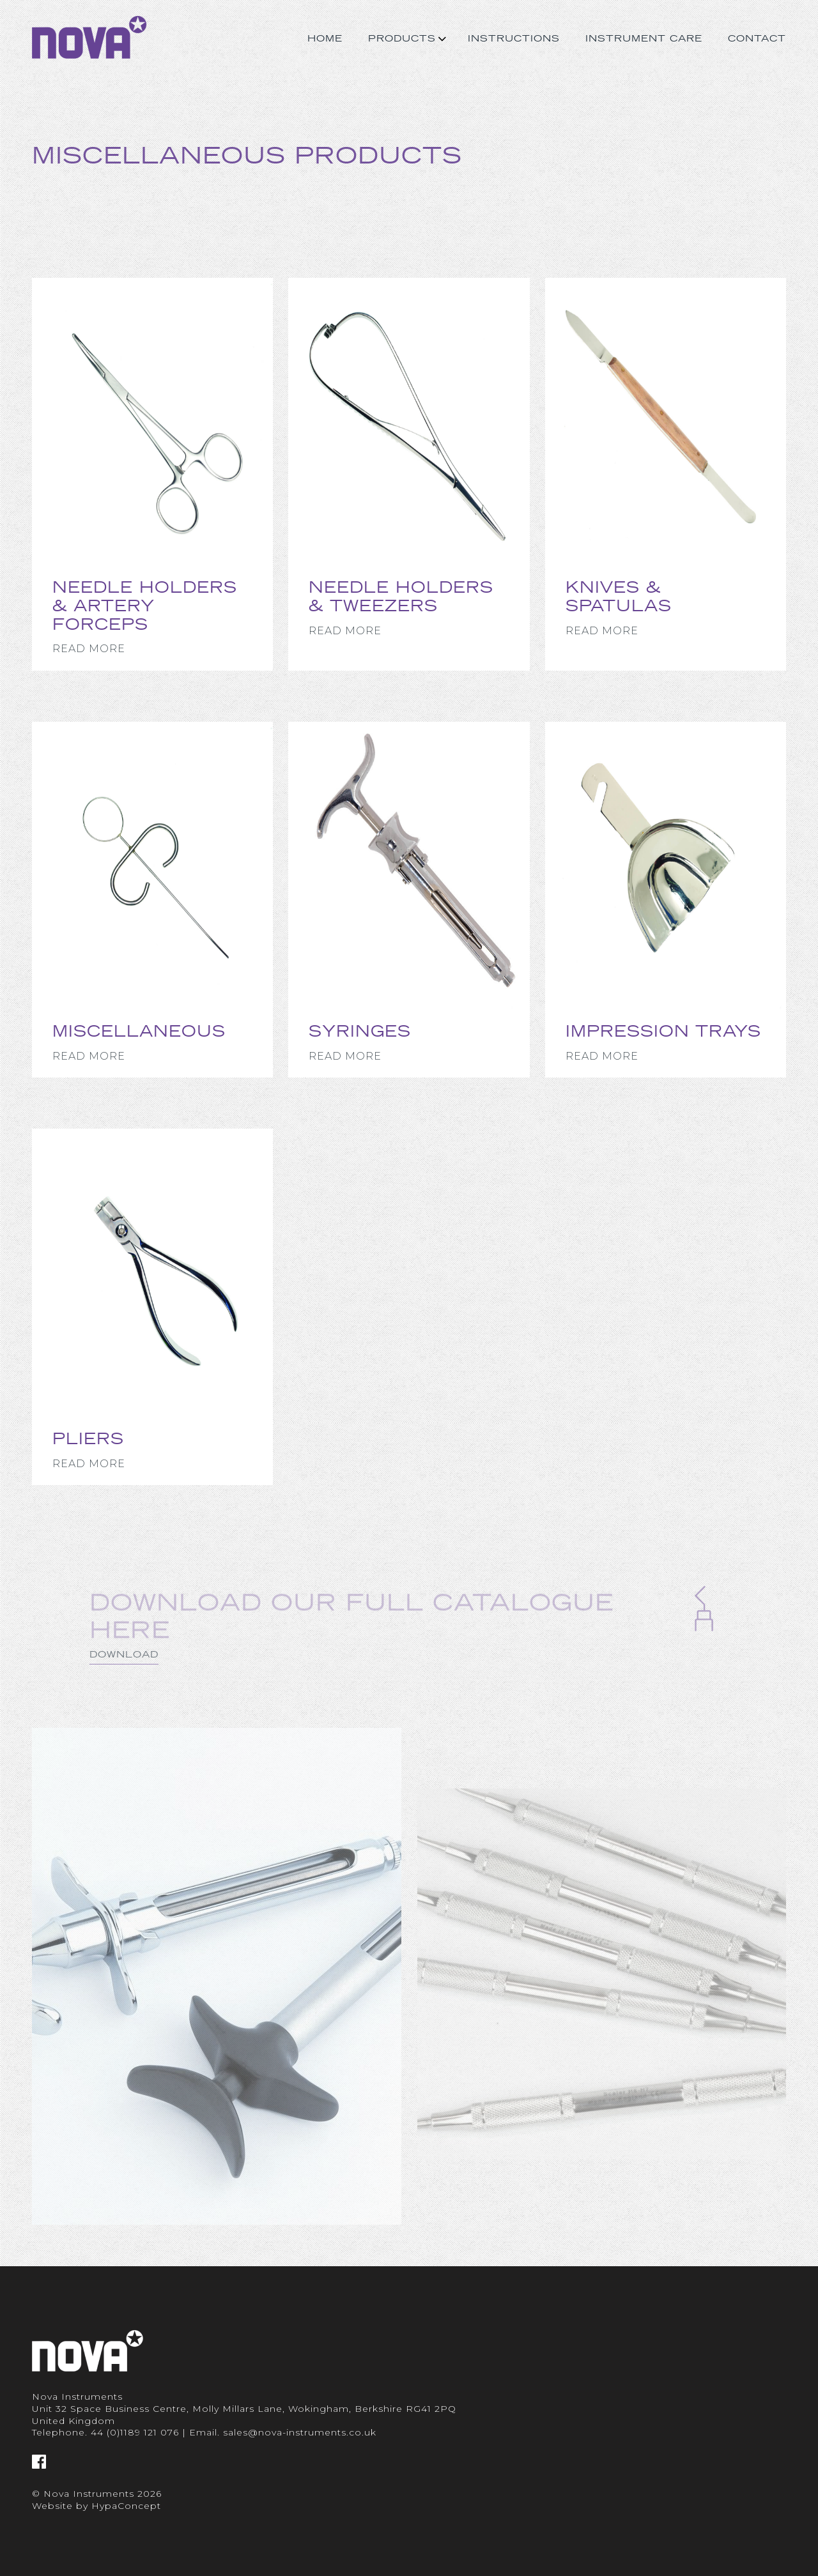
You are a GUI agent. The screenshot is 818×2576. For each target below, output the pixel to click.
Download (123, 1680)
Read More (88, 649)
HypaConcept (126, 2505)
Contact (757, 38)
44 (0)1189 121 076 (135, 2432)
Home (325, 38)
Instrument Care (643, 38)
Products (402, 38)
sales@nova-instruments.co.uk (299, 2432)
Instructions (514, 38)
